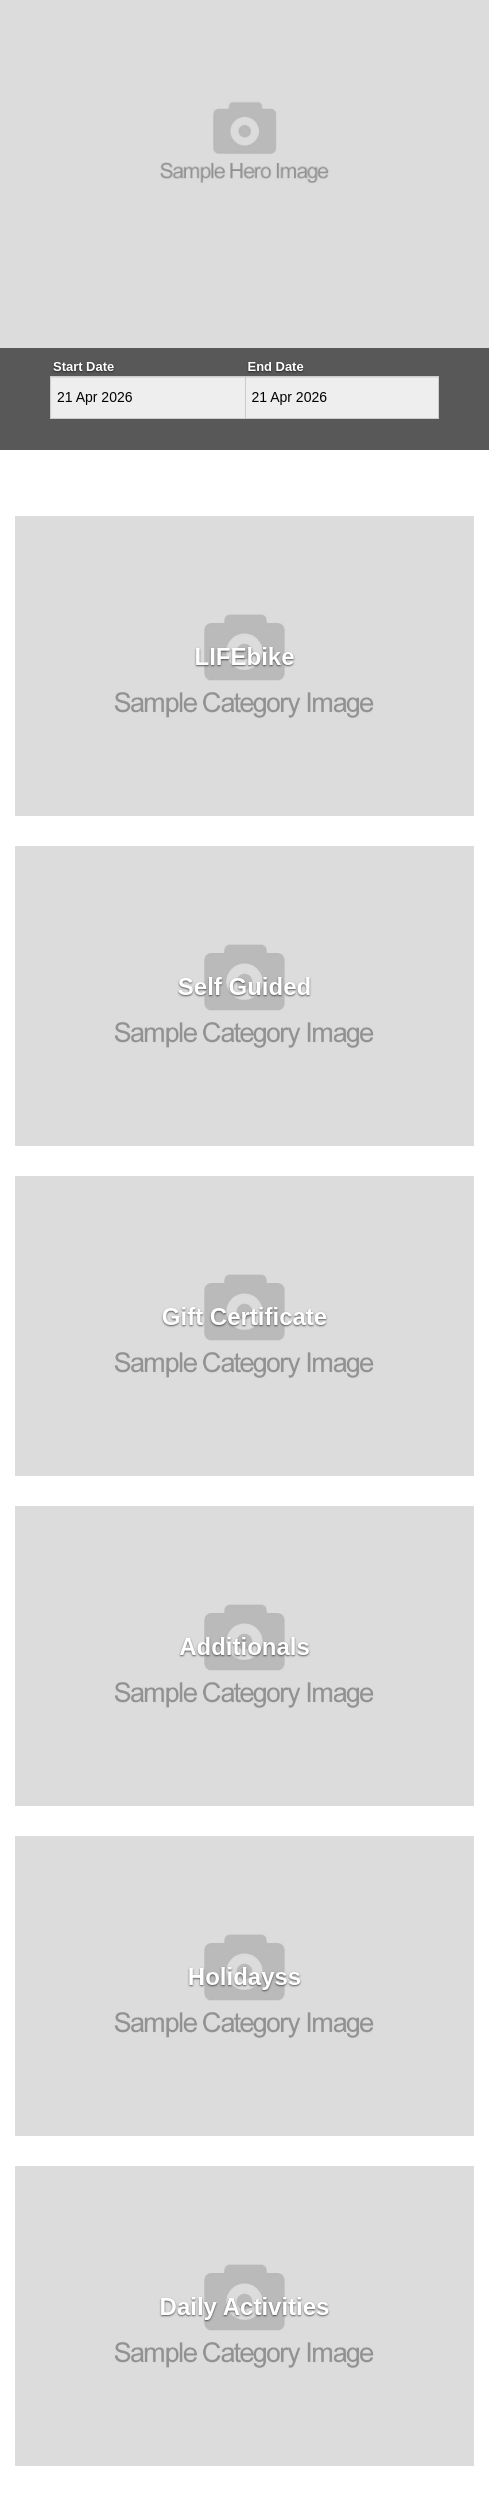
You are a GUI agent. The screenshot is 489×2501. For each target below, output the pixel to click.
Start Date (83, 366)
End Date (276, 366)
